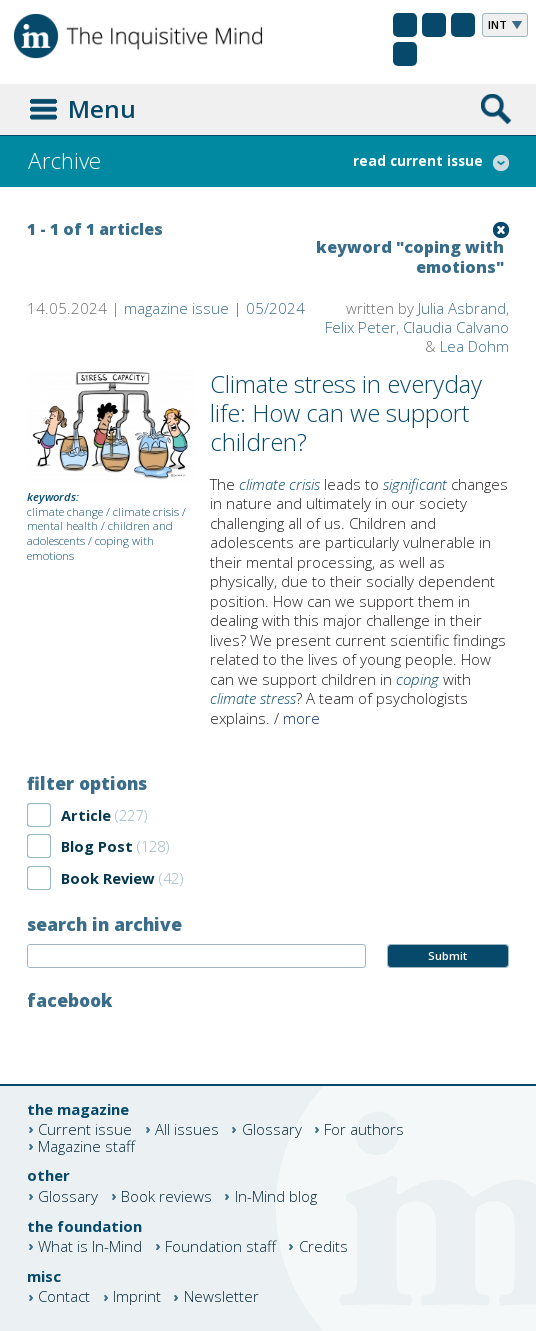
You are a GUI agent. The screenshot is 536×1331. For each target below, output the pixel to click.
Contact (64, 1297)
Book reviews (166, 1196)
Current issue (85, 1129)
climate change (65, 511)
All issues (187, 1129)
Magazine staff (86, 1146)
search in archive (104, 924)
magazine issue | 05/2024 (214, 308)
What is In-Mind (90, 1246)
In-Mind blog (276, 1196)
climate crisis (146, 511)
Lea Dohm (474, 346)
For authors (364, 1129)
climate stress (253, 698)
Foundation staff (220, 1246)
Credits (323, 1246)
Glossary (272, 1129)
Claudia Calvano (456, 327)
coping (417, 679)
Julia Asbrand (462, 308)
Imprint (137, 1297)
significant (415, 484)
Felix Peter (360, 327)
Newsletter (221, 1297)
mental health (62, 525)
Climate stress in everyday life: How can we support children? (346, 412)
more (301, 718)
